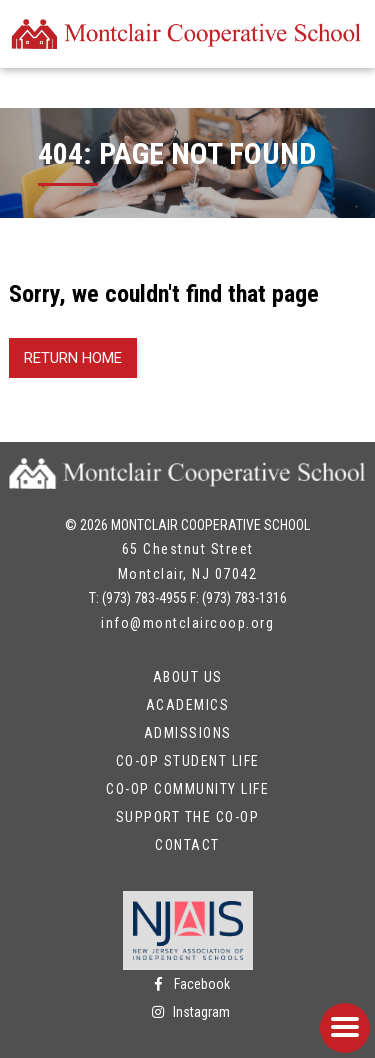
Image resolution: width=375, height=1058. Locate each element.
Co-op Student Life (188, 761)
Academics (188, 705)
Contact (187, 845)
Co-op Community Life (187, 789)
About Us (188, 677)
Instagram (187, 1012)
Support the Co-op (188, 817)
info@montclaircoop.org (187, 623)
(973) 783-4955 (144, 598)
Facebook (188, 984)
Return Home (73, 358)
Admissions (188, 733)
